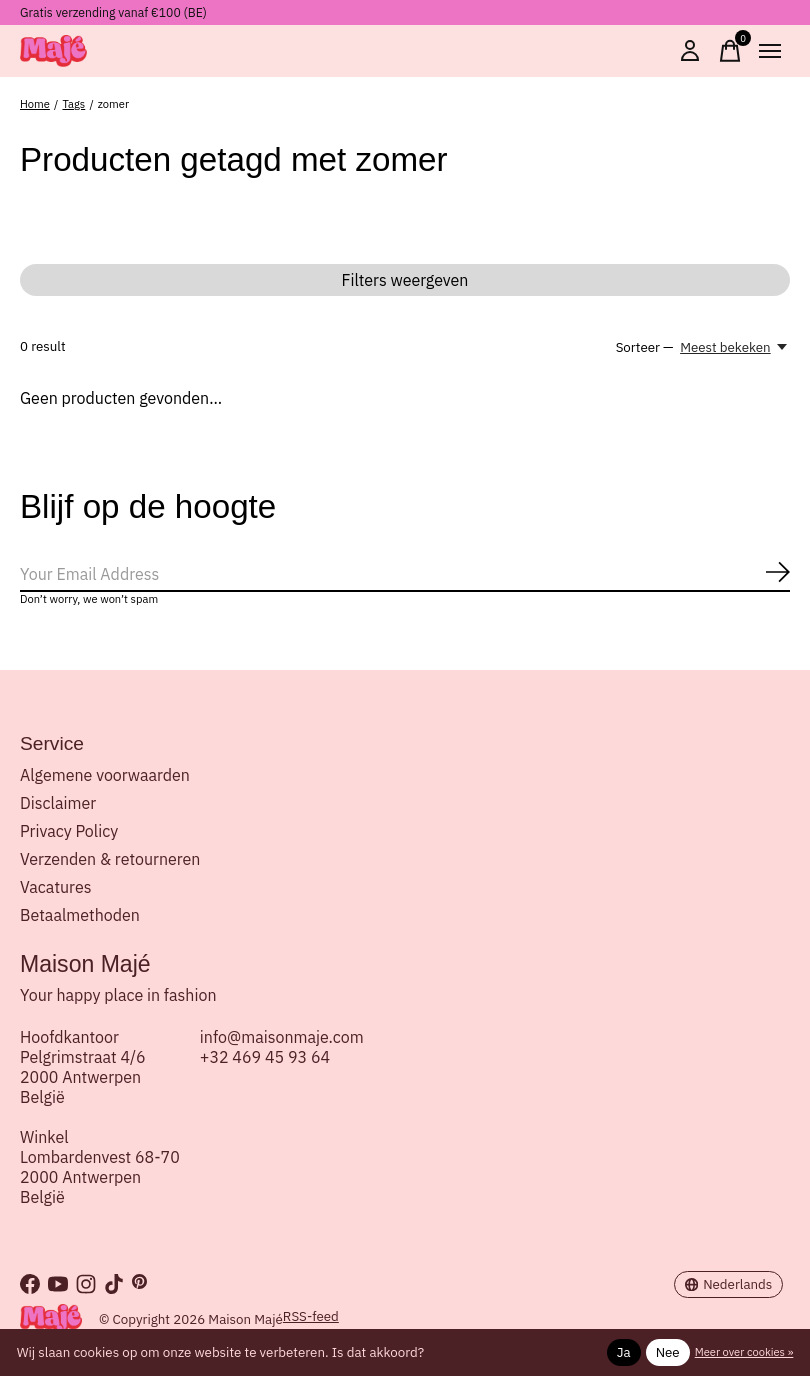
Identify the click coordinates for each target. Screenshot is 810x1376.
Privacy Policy (69, 831)
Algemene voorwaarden (105, 775)
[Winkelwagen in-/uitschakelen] (730, 51)
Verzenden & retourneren (110, 859)
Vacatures (55, 887)
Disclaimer (58, 803)
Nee (668, 1352)
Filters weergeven (405, 280)
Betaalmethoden (80, 915)
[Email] (405, 575)
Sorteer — (645, 347)
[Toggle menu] (770, 51)
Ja (624, 1352)
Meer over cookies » (744, 1352)
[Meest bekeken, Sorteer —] (735, 347)
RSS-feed (311, 1316)
